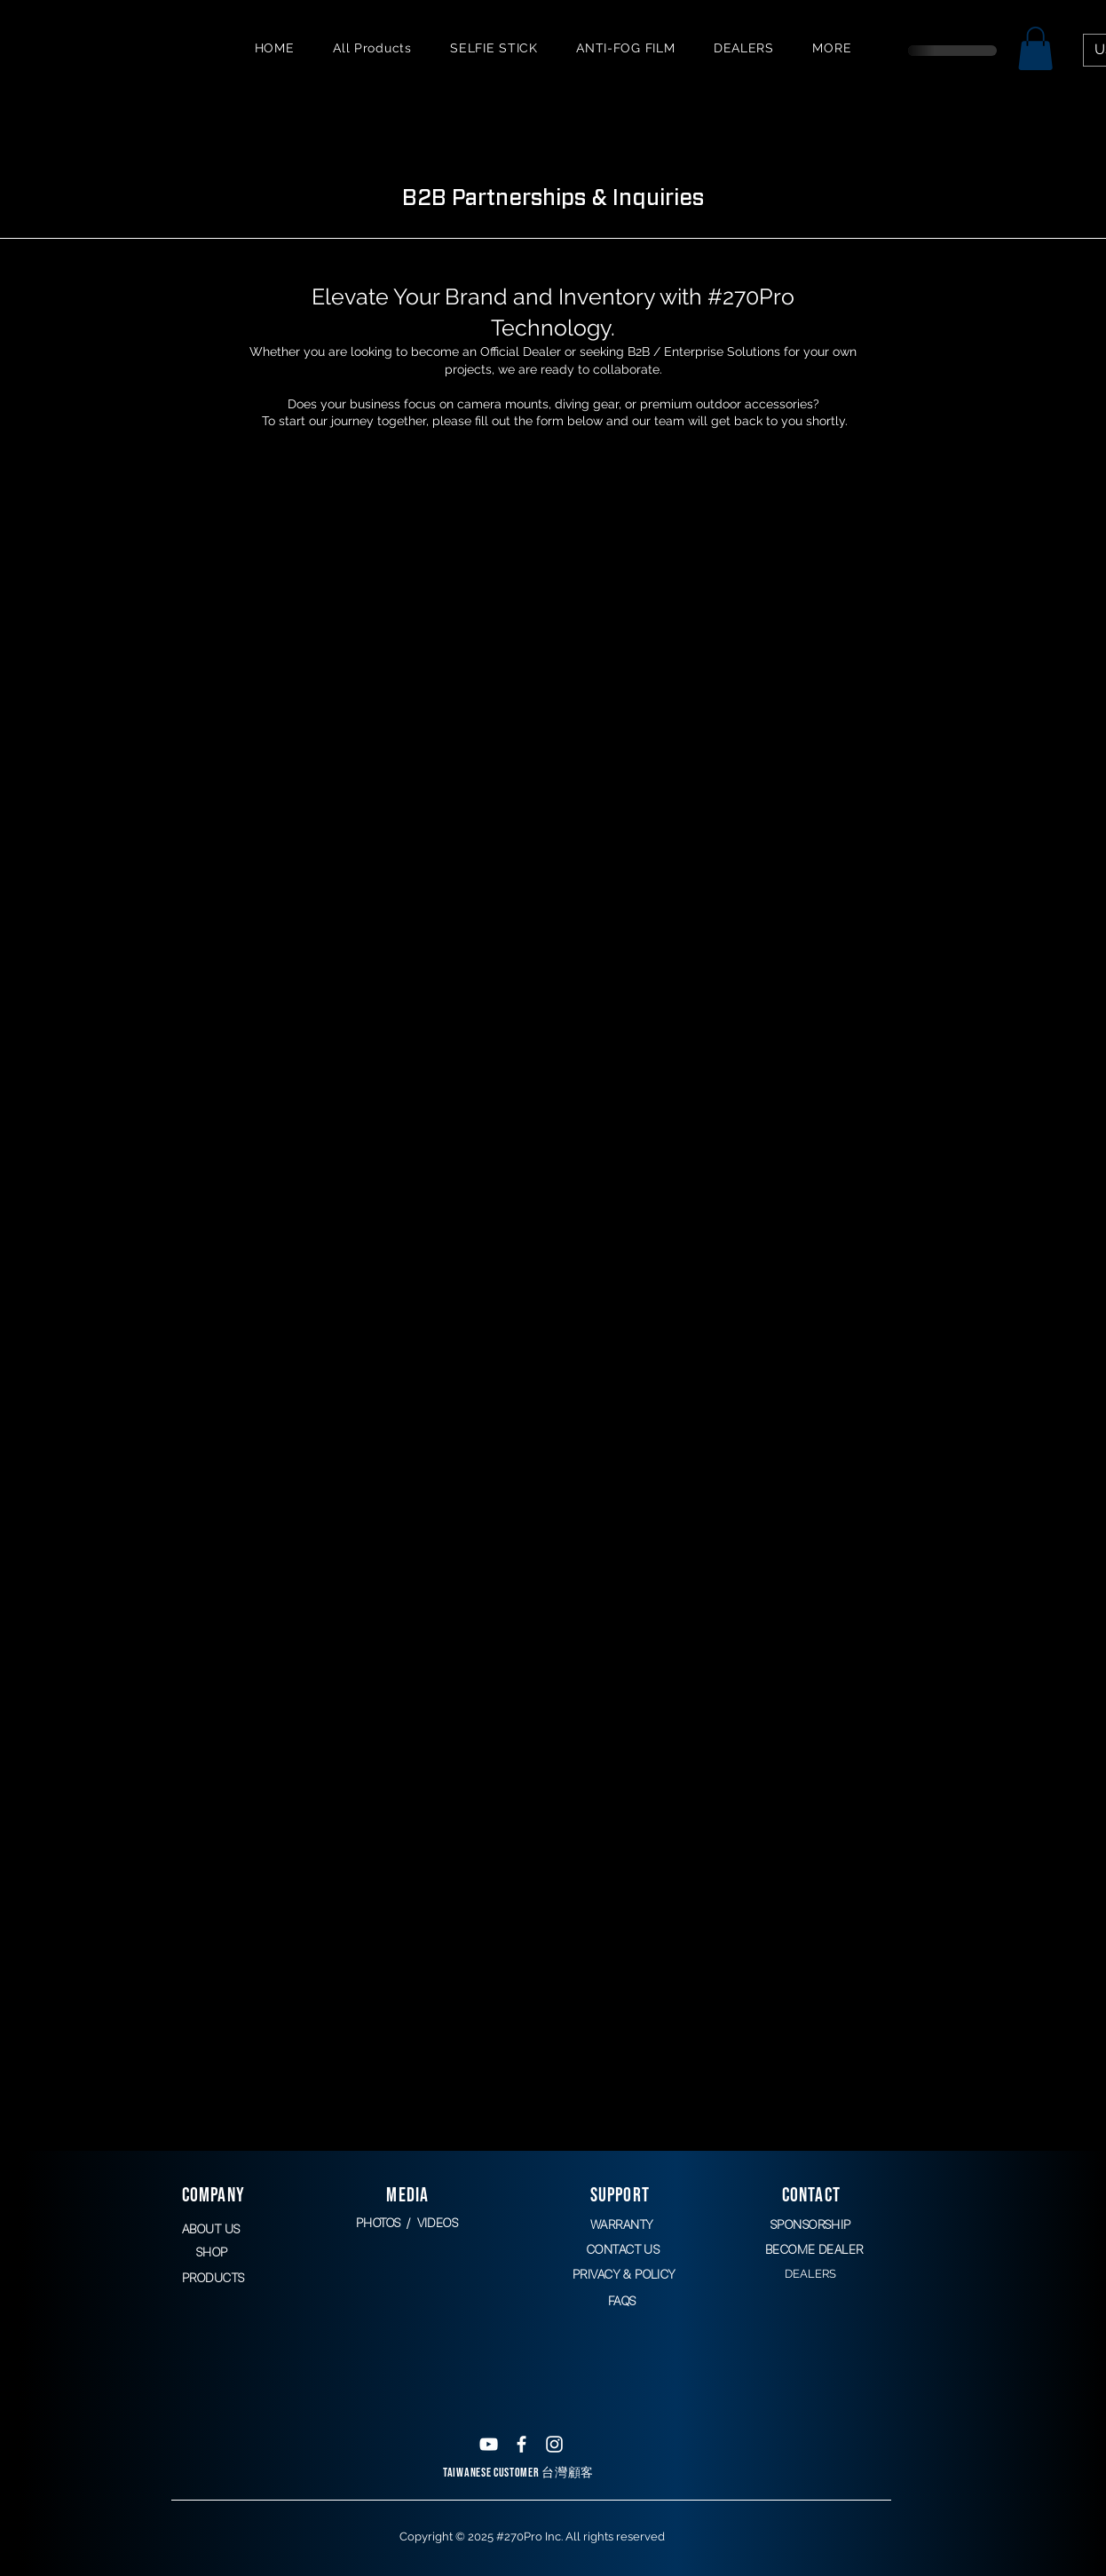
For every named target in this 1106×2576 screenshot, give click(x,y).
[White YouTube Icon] (489, 2444)
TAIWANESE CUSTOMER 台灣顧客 (518, 2472)
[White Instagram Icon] (554, 2444)
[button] (1035, 48)
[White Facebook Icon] (521, 2444)
